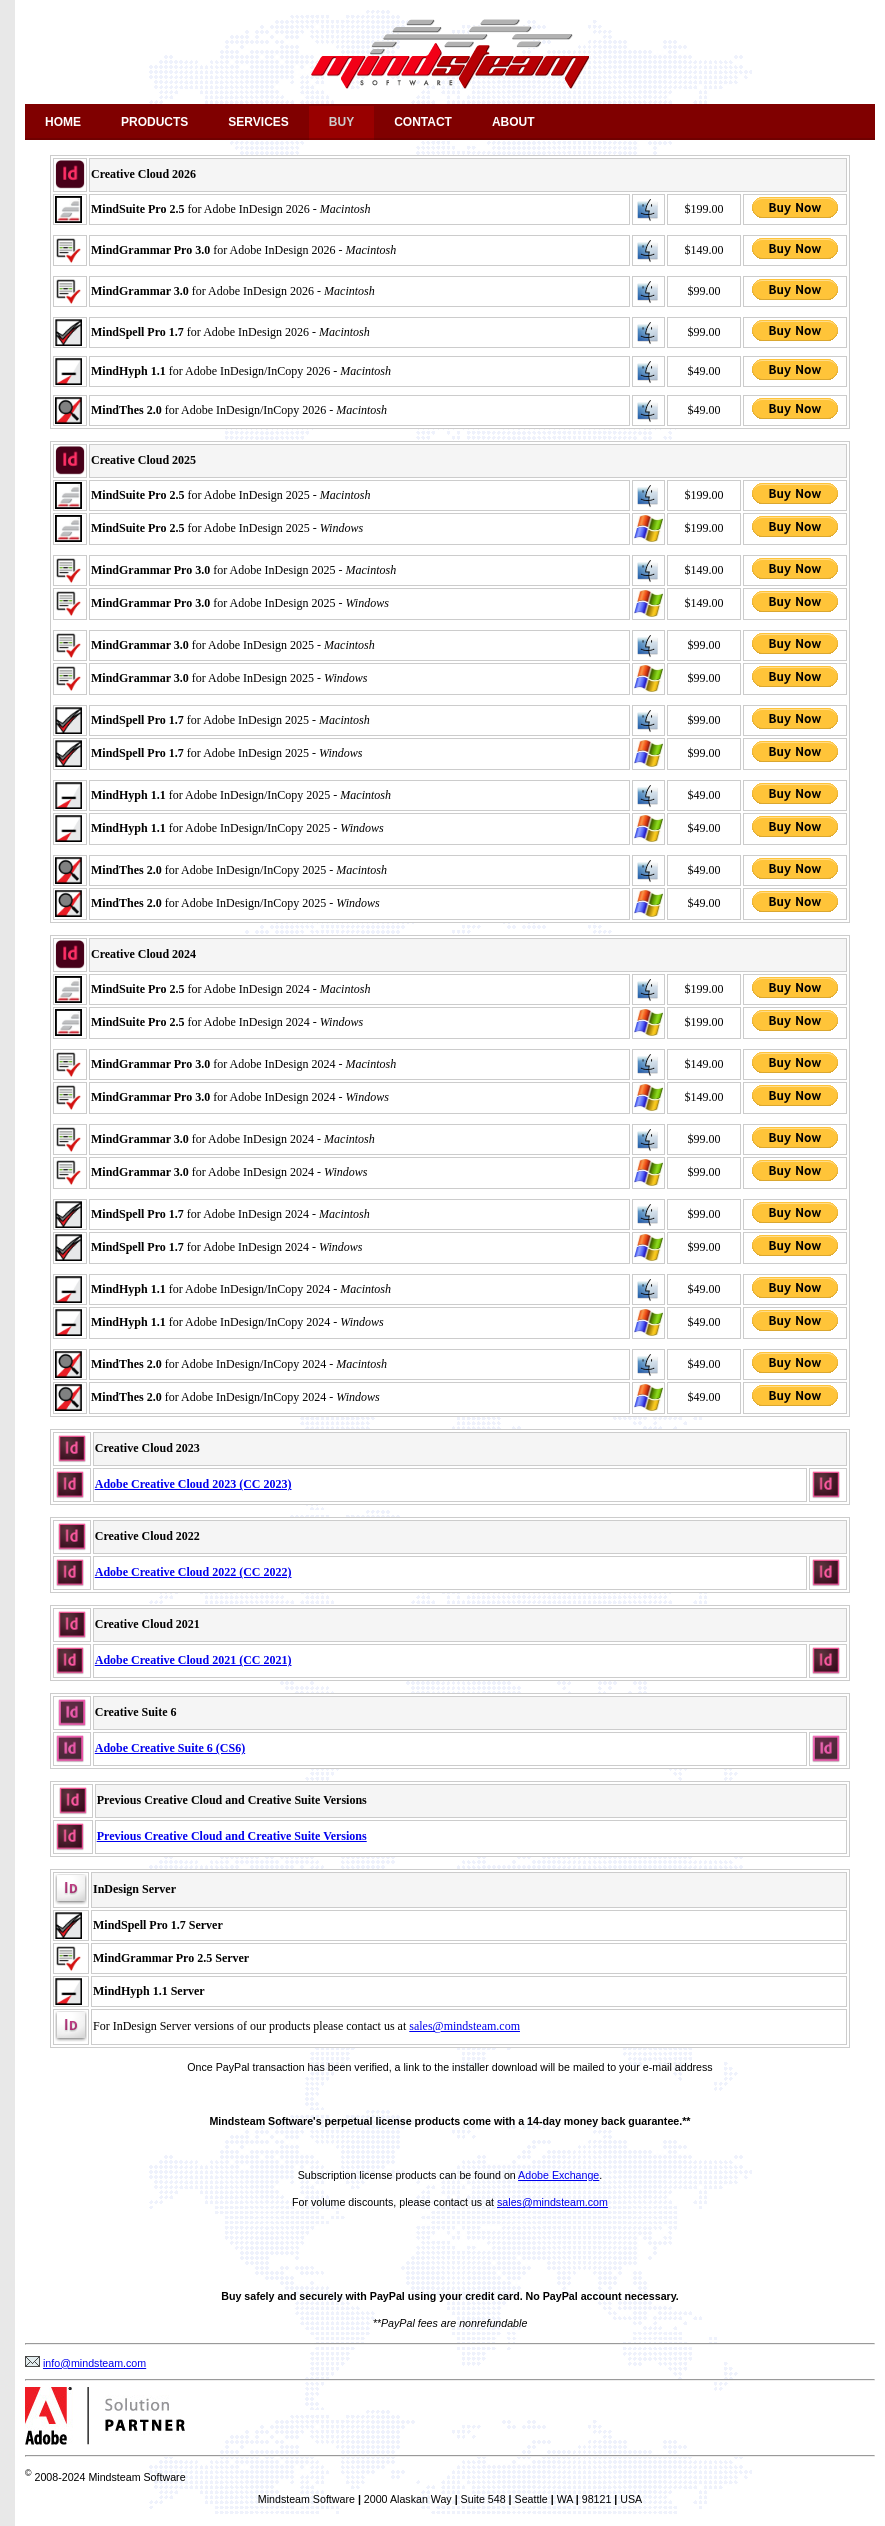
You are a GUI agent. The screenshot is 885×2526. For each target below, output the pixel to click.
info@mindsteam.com (94, 2363)
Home (63, 122)
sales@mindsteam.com (464, 2026)
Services (258, 122)
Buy (341, 122)
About (513, 122)
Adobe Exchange (558, 2175)
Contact (423, 122)
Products (154, 122)
